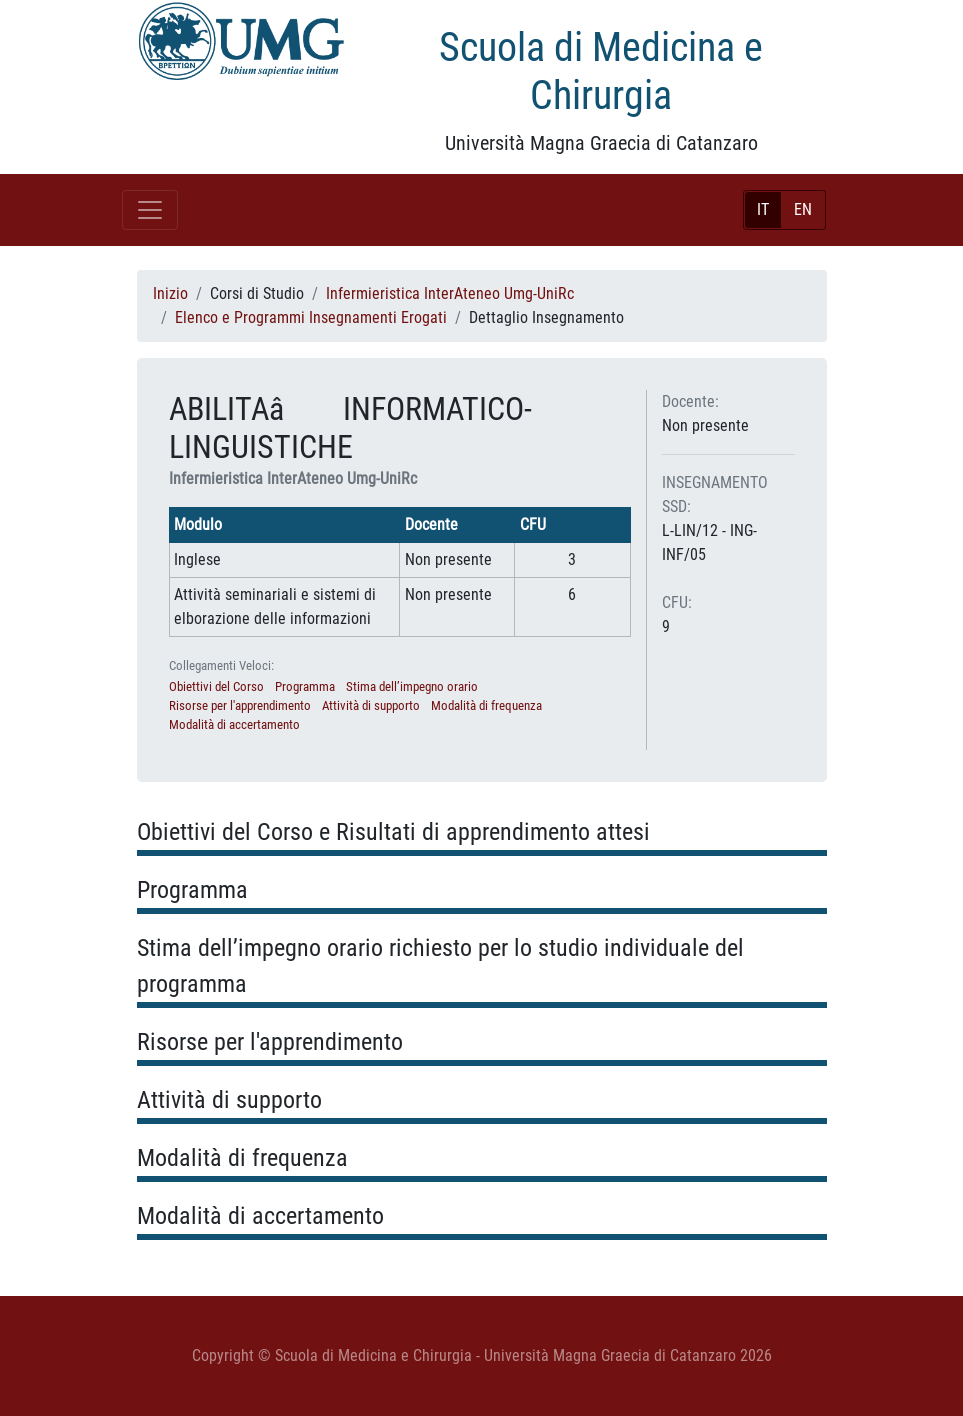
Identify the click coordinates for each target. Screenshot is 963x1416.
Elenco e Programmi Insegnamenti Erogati (311, 317)
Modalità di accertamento (234, 724)
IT (763, 209)
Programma (305, 686)
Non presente (705, 425)
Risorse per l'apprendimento (240, 705)
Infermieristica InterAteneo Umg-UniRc (450, 293)
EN (803, 209)
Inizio (170, 293)
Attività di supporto (371, 705)
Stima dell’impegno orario (412, 686)
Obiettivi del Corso (216, 686)
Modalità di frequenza (486, 705)
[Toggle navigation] (150, 210)
